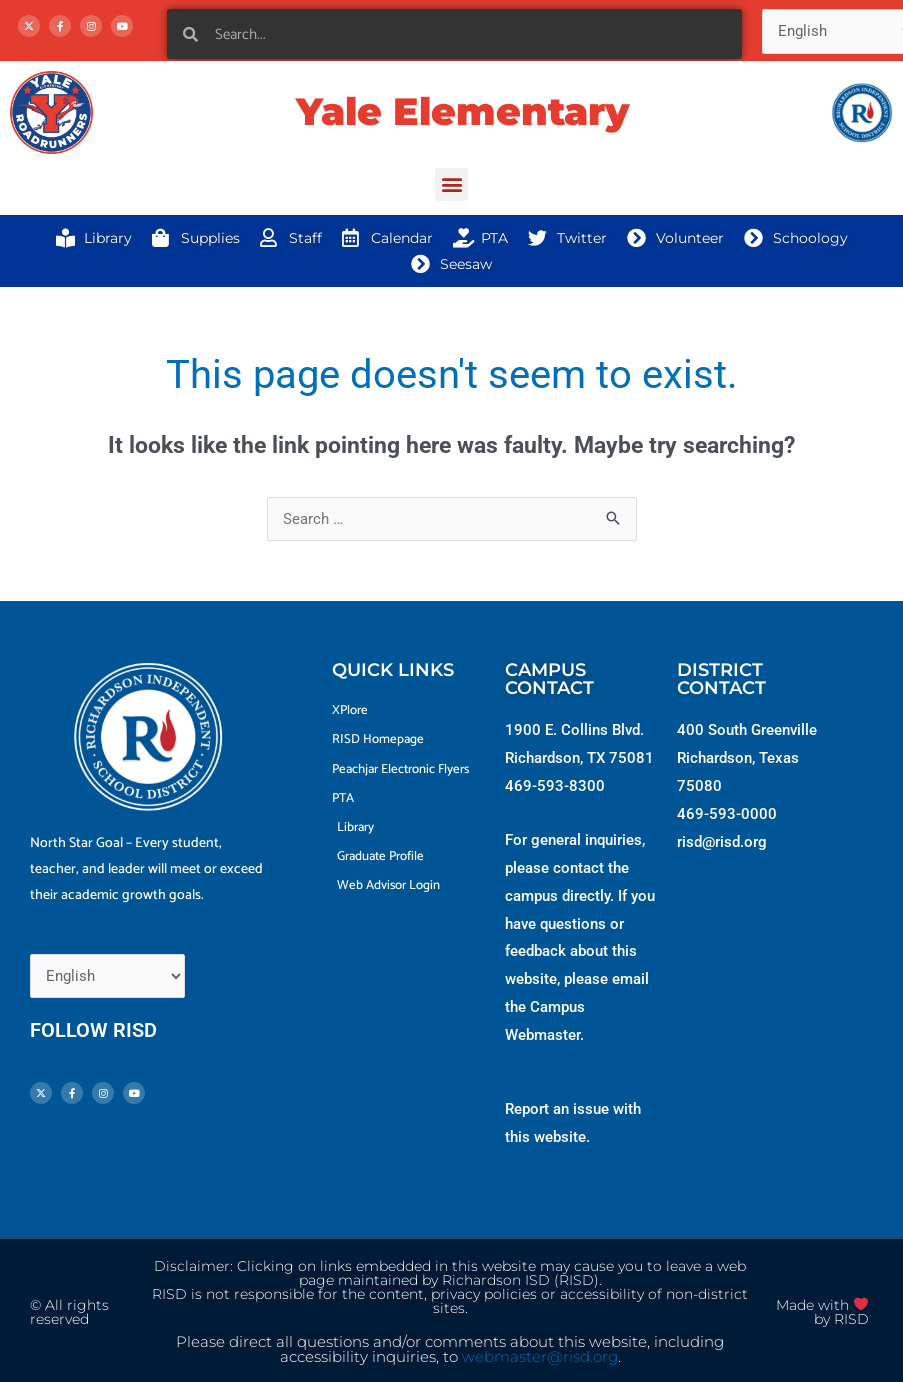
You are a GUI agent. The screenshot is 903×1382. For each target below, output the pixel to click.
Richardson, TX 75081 (579, 758)
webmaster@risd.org (540, 1357)
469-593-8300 (555, 786)
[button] (451, 184)
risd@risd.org (722, 842)
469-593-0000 (727, 814)
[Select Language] (107, 976)
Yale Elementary (462, 111)
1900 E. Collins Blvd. (574, 730)
